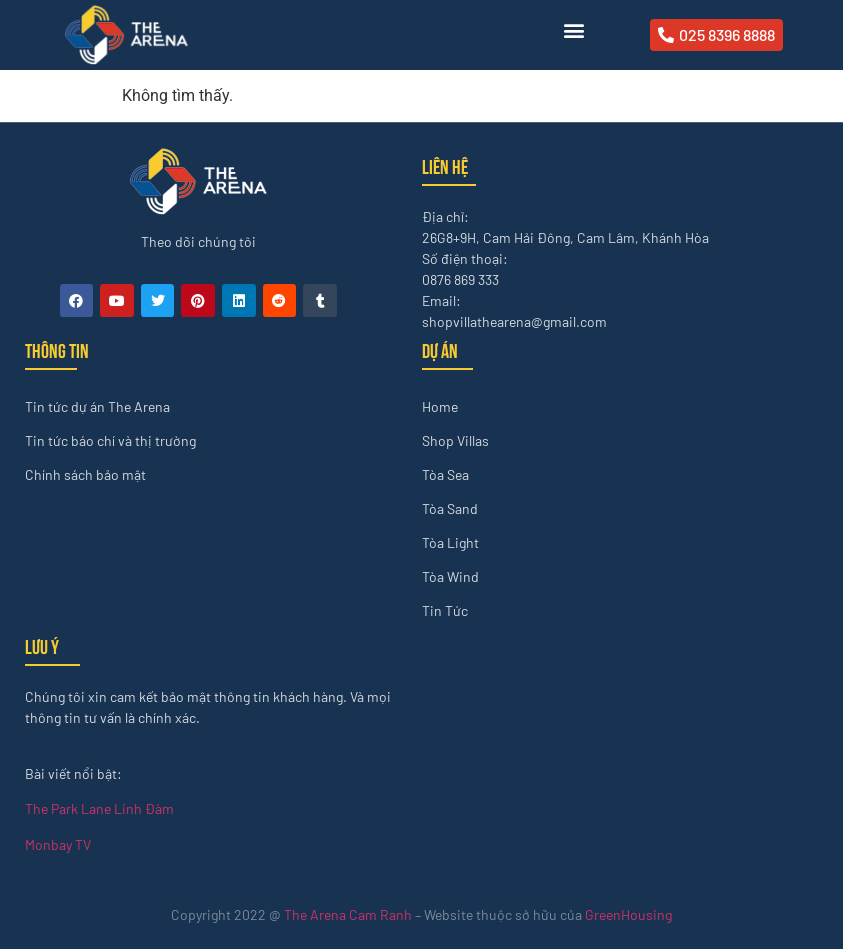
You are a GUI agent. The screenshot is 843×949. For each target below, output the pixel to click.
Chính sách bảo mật (85, 474)
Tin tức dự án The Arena (97, 406)
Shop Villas (455, 440)
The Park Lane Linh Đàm (99, 808)
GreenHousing (628, 914)
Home (440, 406)
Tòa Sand (450, 508)
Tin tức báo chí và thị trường (110, 440)
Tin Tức (445, 610)
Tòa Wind (450, 576)
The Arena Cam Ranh (348, 914)
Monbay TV (58, 844)
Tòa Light (450, 542)
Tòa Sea (445, 474)
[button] (573, 30)
